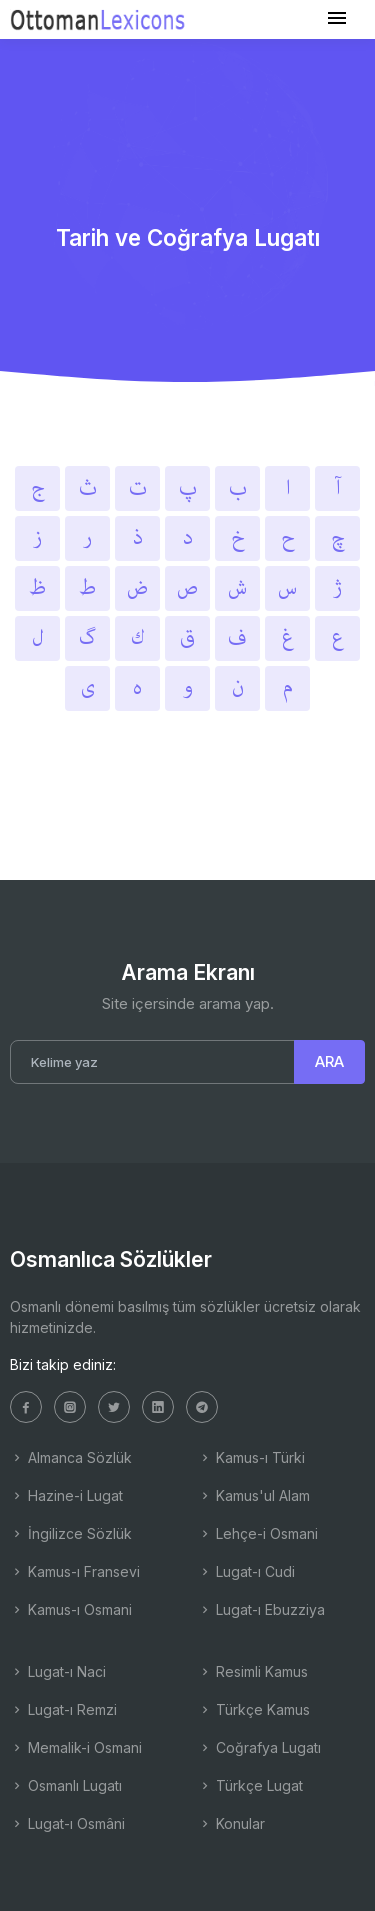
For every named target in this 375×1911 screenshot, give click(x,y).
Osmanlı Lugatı (66, 1785)
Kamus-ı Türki (251, 1457)
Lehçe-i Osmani (258, 1533)
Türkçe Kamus (254, 1709)
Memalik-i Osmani (76, 1747)
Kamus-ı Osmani (71, 1609)
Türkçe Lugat (250, 1785)
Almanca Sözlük (71, 1457)
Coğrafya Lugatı (259, 1747)
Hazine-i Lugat (66, 1495)
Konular (231, 1823)
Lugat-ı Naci (58, 1671)
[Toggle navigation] (337, 18)
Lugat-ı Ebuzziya (261, 1609)
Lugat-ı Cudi (246, 1571)
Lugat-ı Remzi (63, 1709)
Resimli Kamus (253, 1671)
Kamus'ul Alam (254, 1495)
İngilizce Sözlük (71, 1533)
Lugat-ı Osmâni (67, 1823)
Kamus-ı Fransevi (75, 1571)
